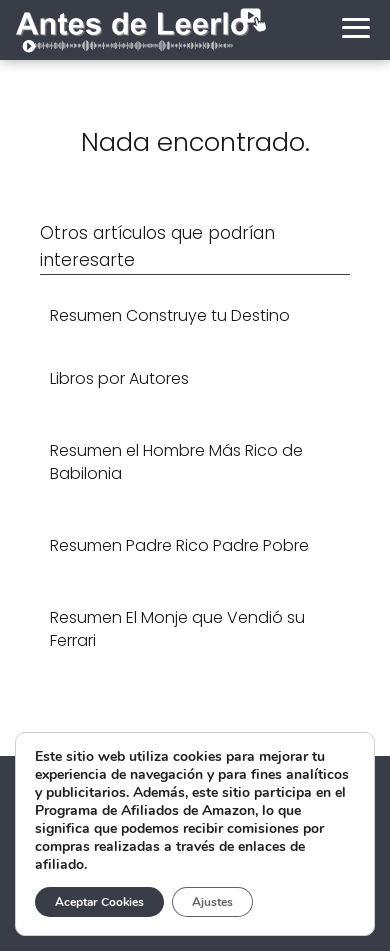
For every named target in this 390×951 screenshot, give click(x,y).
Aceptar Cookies (99, 902)
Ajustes (212, 902)
